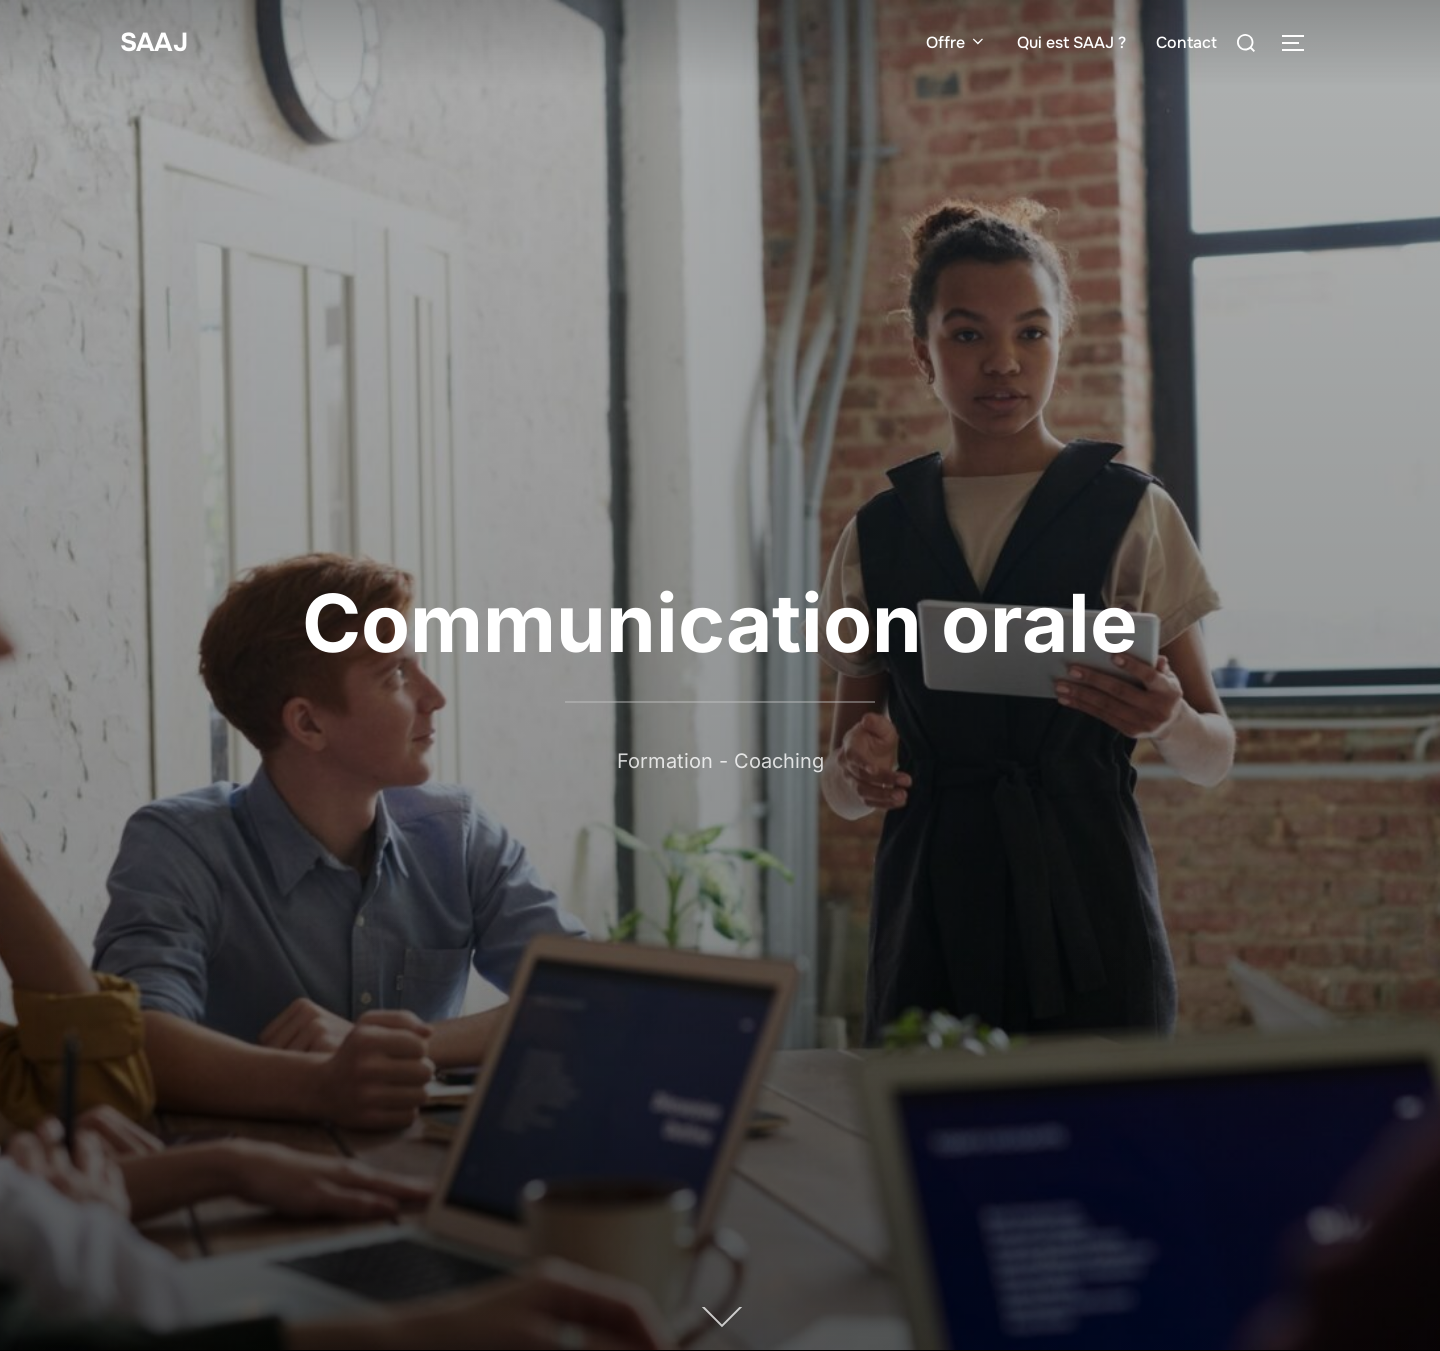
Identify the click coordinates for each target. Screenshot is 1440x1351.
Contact (1186, 42)
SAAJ (154, 42)
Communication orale (720, 622)
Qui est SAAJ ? (1071, 42)
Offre (956, 42)
